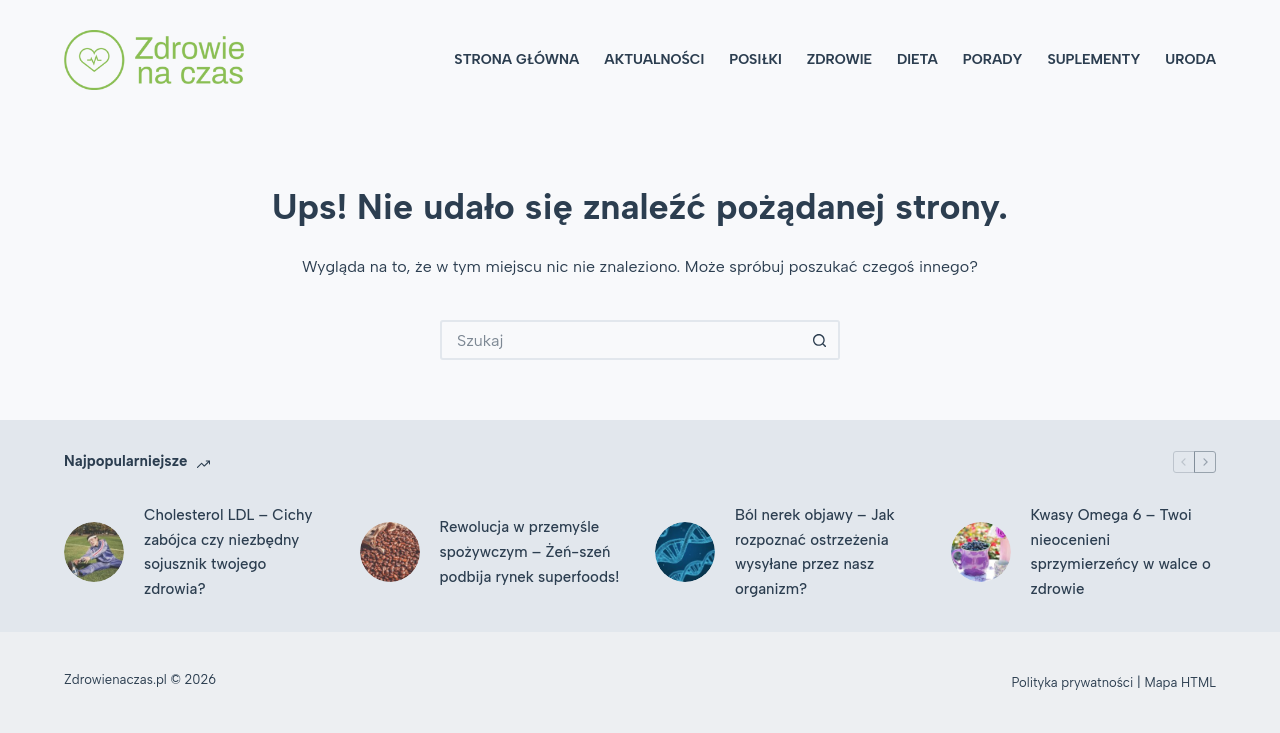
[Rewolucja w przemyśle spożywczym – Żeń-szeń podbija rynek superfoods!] (390, 552)
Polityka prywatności (1073, 682)
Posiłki (755, 59)
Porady (993, 59)
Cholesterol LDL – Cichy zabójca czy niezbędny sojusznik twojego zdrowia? (228, 552)
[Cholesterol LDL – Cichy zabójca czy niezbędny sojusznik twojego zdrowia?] (94, 552)
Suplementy (1093, 59)
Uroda (1190, 59)
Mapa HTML (1180, 682)
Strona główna (516, 59)
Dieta (917, 59)
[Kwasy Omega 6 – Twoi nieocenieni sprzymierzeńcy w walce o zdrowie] (981, 552)
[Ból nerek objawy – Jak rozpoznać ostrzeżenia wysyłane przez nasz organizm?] (685, 552)
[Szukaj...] (620, 340)
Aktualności (654, 59)
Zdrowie (839, 59)
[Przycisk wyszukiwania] (820, 340)
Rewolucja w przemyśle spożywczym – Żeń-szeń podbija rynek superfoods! (530, 552)
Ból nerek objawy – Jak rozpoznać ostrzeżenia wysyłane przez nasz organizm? (814, 552)
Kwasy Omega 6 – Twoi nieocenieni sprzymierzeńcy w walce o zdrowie (1121, 552)
